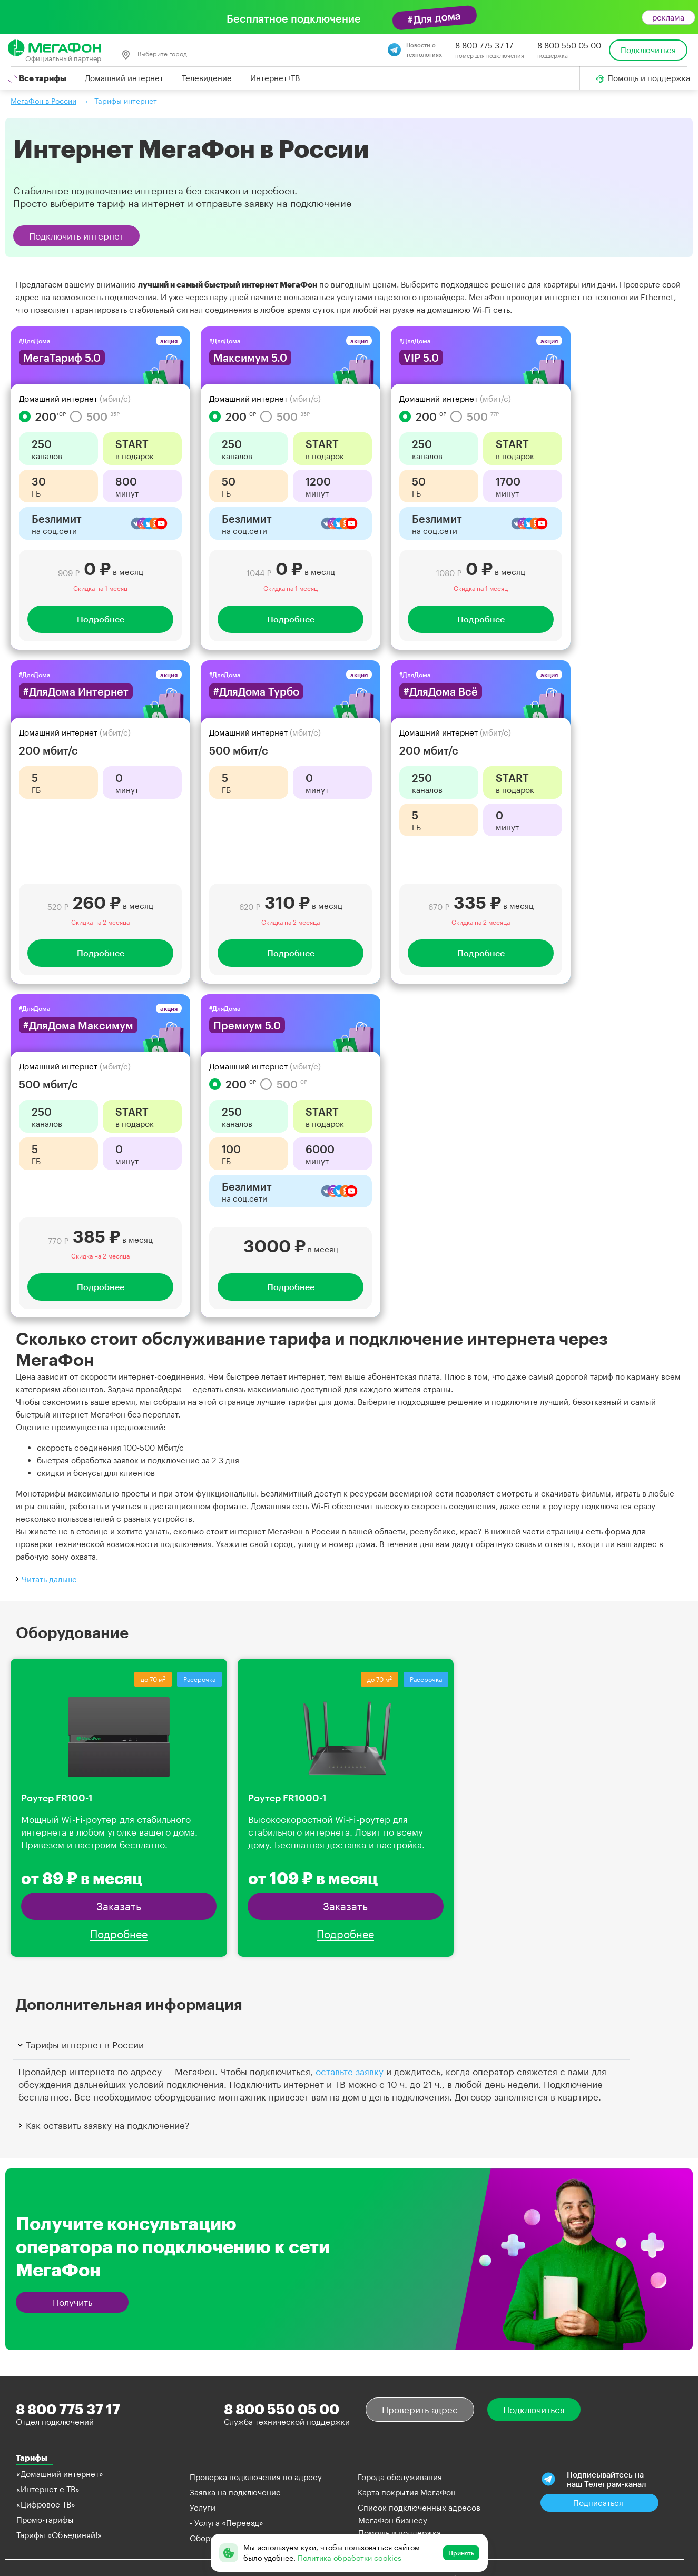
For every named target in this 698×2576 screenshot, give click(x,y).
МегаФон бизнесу (392, 2520)
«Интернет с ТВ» (48, 2489)
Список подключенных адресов (419, 2507)
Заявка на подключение (235, 2492)
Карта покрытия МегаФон (407, 2492)
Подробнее (100, 619)
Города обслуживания (400, 2477)
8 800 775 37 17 (484, 45)
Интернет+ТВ (275, 78)
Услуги (202, 2507)
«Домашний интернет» (59, 2474)
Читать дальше (45, 1578)
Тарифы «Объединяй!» (59, 2535)
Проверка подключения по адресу (256, 2477)
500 (95, 416)
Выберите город (154, 55)
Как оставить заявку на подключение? (103, 2125)
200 (42, 416)
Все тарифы (37, 78)
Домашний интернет (124, 78)
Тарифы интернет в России (80, 2044)
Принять (461, 2553)
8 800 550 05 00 (569, 45)
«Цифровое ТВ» (45, 2504)
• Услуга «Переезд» (226, 2523)
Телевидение (207, 78)
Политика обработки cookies (349, 2557)
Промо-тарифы (45, 2519)
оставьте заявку (350, 2071)
